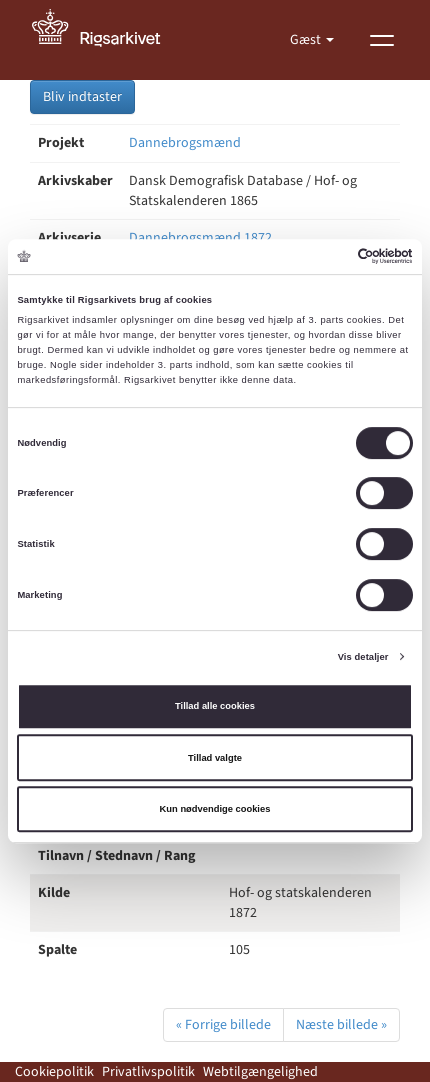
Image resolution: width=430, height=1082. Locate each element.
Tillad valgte (215, 758)
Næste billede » (341, 1025)
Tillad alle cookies (215, 706)
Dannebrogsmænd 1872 (200, 238)
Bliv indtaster (82, 97)
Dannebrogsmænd (185, 143)
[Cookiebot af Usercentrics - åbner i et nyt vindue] (325, 257)
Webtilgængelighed (260, 1072)
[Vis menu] (382, 40)
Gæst (307, 40)
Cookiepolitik (54, 1072)
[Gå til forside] (107, 40)
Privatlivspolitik (148, 1072)
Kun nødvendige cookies (215, 809)
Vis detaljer (363, 657)
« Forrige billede (223, 1025)
